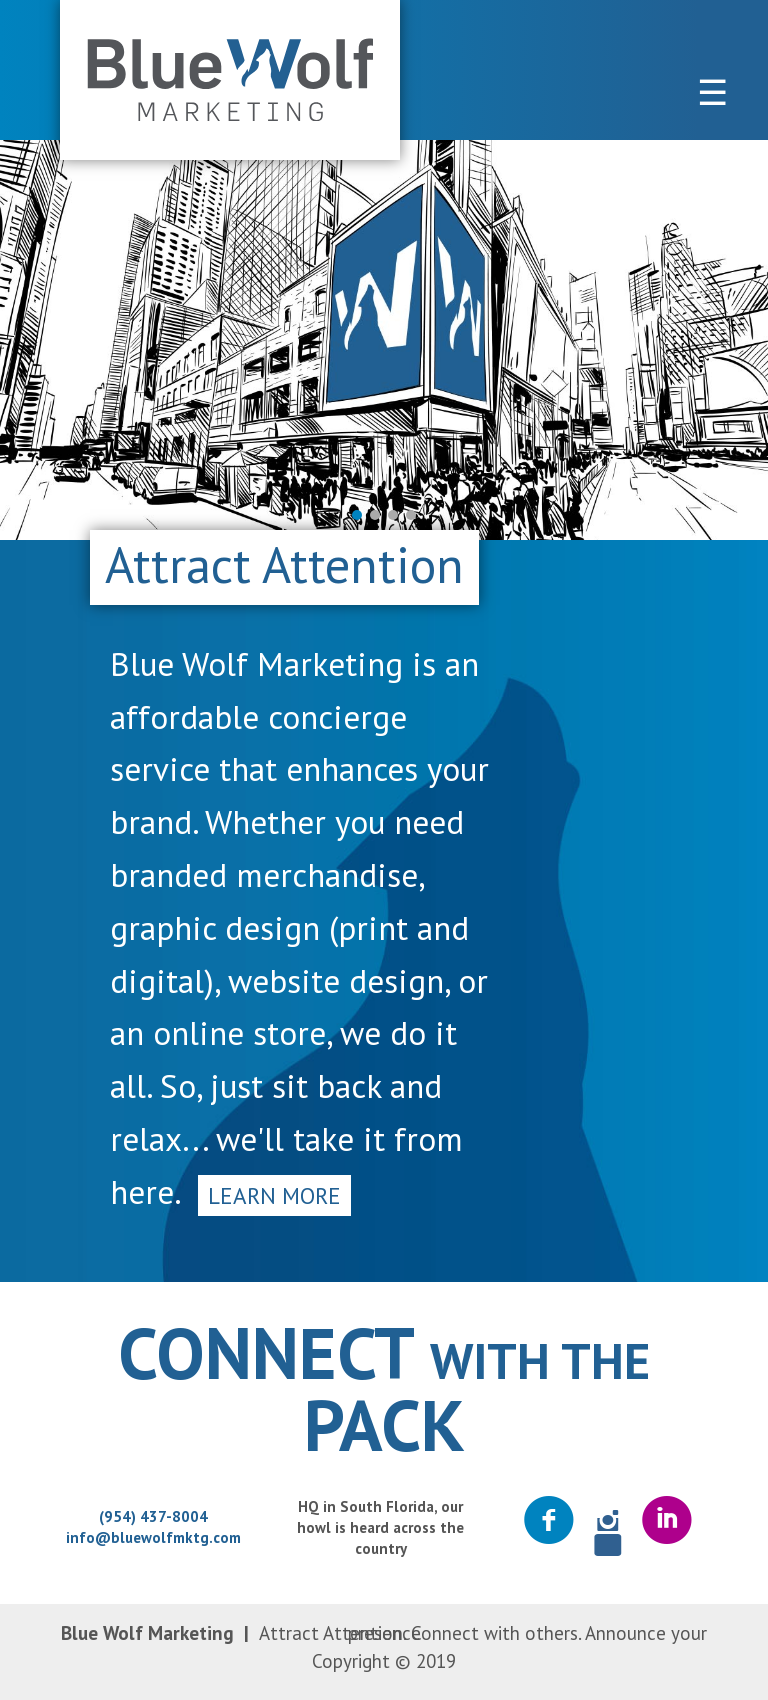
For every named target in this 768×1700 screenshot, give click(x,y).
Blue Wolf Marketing (230, 80)
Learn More (274, 1195)
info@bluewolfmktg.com (153, 1537)
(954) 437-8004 (153, 1516)
